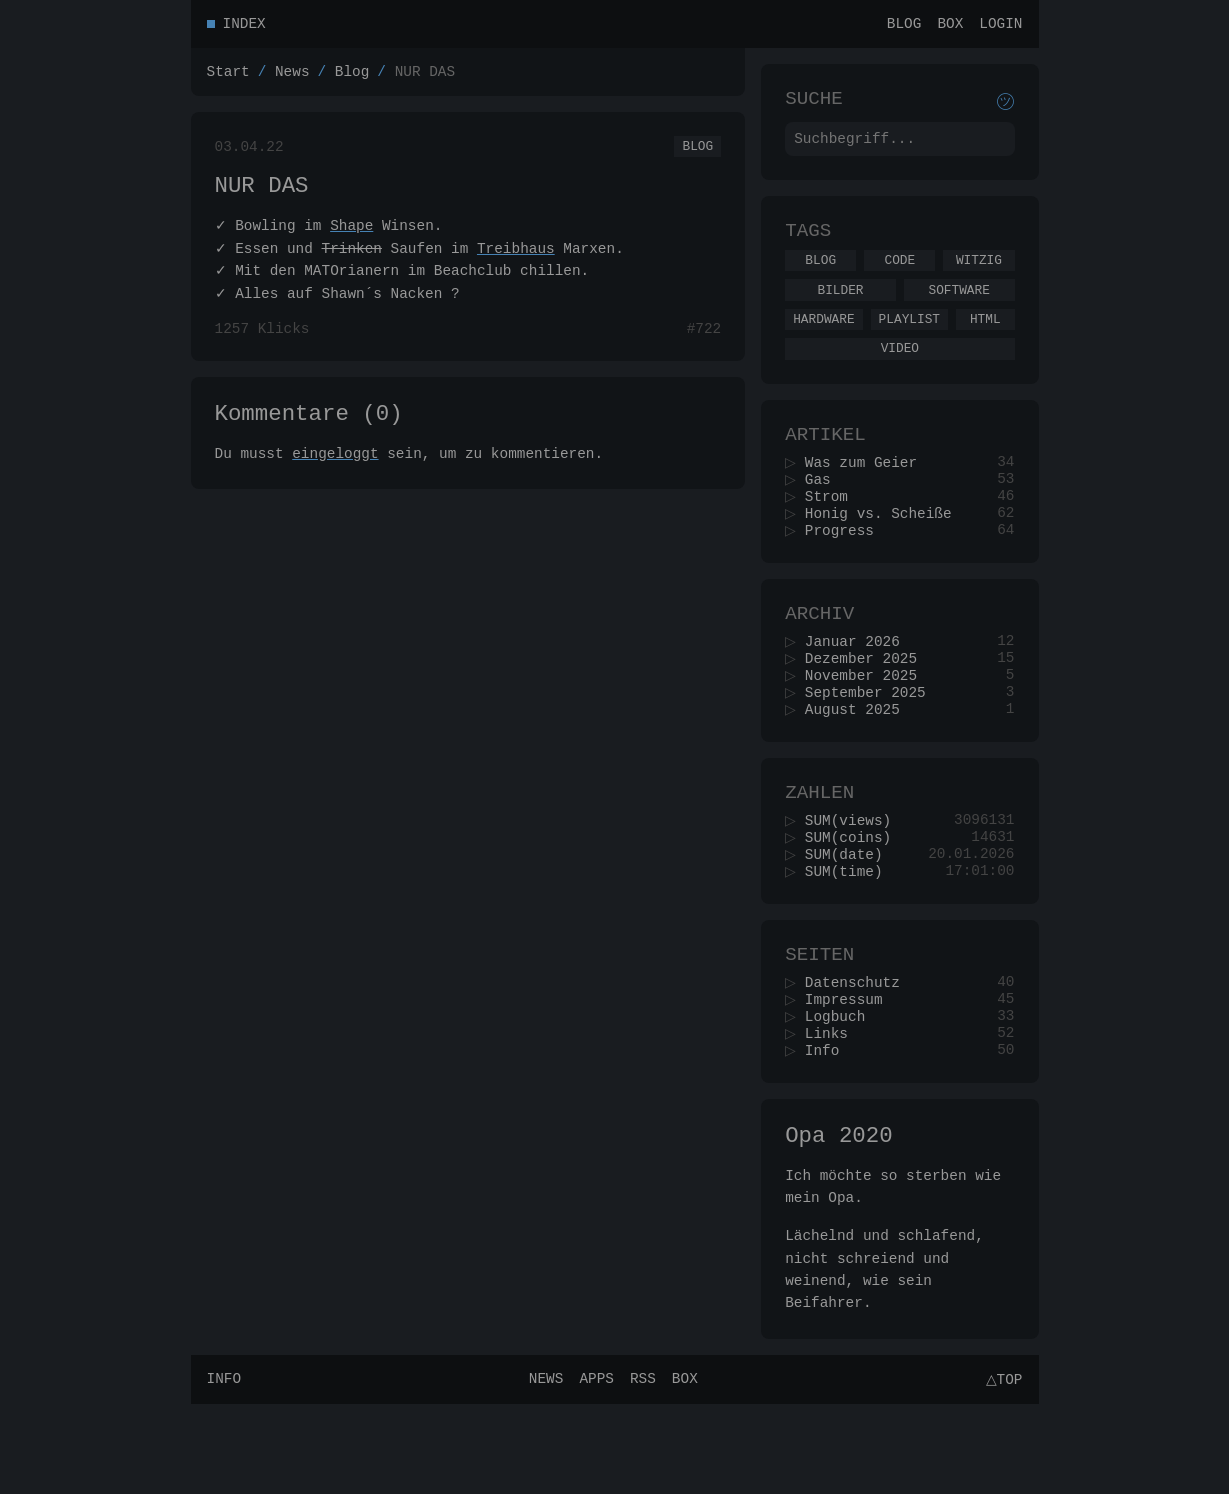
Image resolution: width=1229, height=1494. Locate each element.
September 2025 (871, 744)
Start (228, 76)
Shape (351, 239)
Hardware (823, 340)
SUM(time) (850, 938)
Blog (904, 25)
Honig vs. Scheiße (884, 550)
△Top (1000, 1468)
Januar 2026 (858, 687)
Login (1000, 25)
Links (832, 1113)
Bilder (840, 308)
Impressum (850, 1075)
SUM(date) (850, 919)
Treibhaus (516, 262)
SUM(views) (854, 881)
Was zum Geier (867, 493)
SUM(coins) (854, 900)
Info (828, 1132)
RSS (640, 1468)
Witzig (979, 275)
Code (899, 275)
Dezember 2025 (867, 706)
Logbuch (841, 1094)
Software (958, 308)
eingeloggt (335, 475)
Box (950, 25)
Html (985, 340)
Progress (845, 569)
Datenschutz (858, 1056)
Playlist (909, 340)
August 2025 (858, 763)
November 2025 (867, 725)
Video (900, 372)
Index (244, 25)
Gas (824, 512)
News (292, 76)
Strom (832, 531)
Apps (593, 1468)
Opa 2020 (838, 1221)
